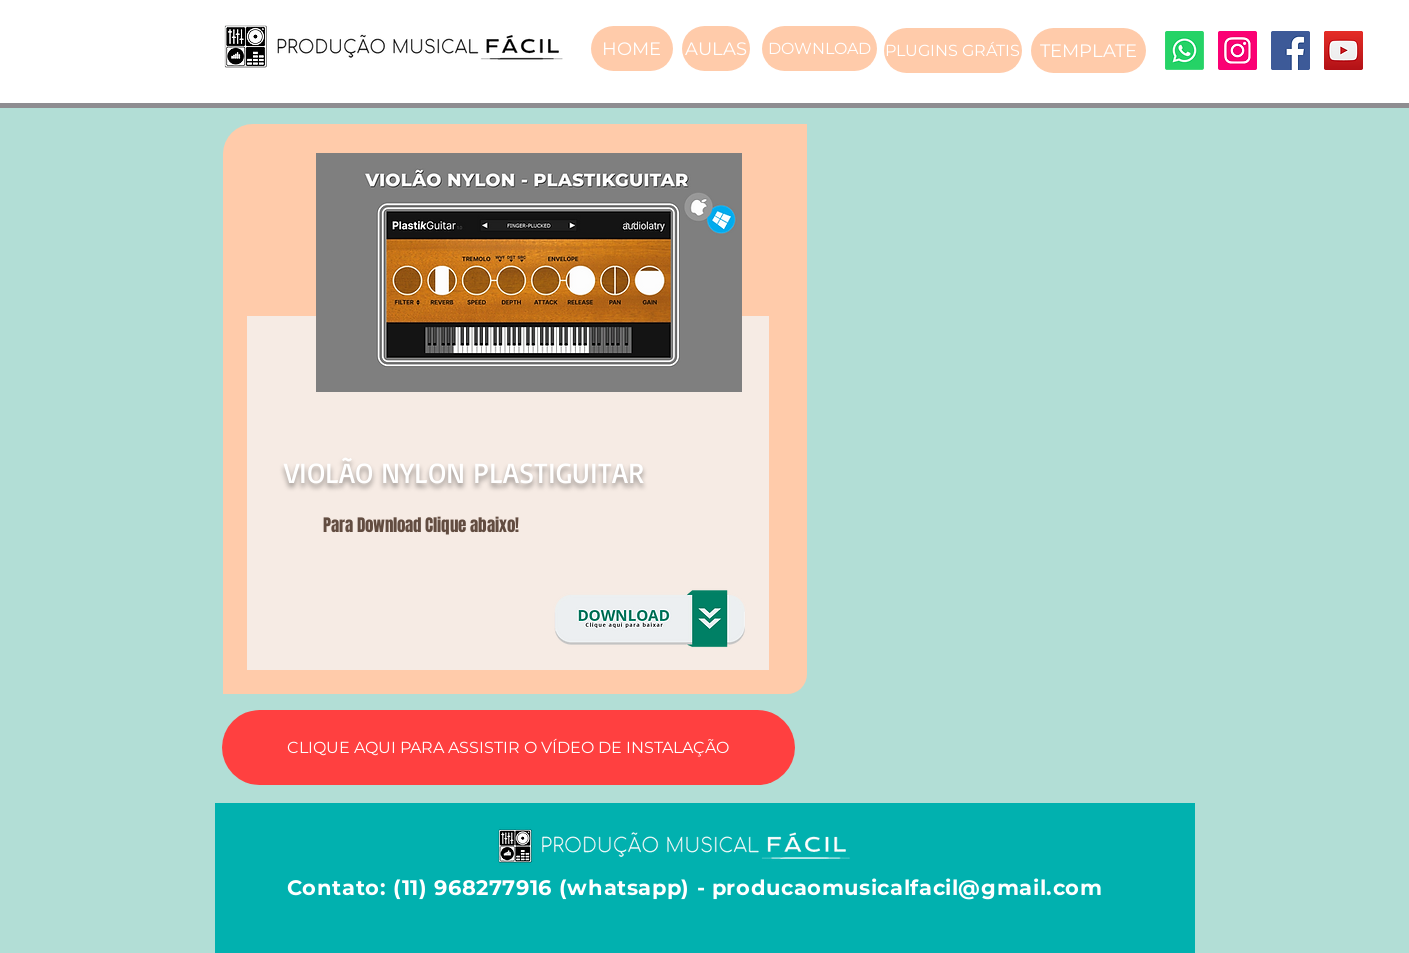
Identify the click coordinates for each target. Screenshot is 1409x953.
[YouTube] (1343, 50)
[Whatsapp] (1184, 50)
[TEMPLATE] (1088, 50)
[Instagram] (1237, 50)
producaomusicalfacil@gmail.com (907, 887)
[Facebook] (1290, 50)
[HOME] (632, 48)
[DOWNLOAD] (819, 48)
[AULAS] (716, 48)
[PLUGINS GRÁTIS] (953, 50)
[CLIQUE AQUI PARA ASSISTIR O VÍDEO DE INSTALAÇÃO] (508, 747)
